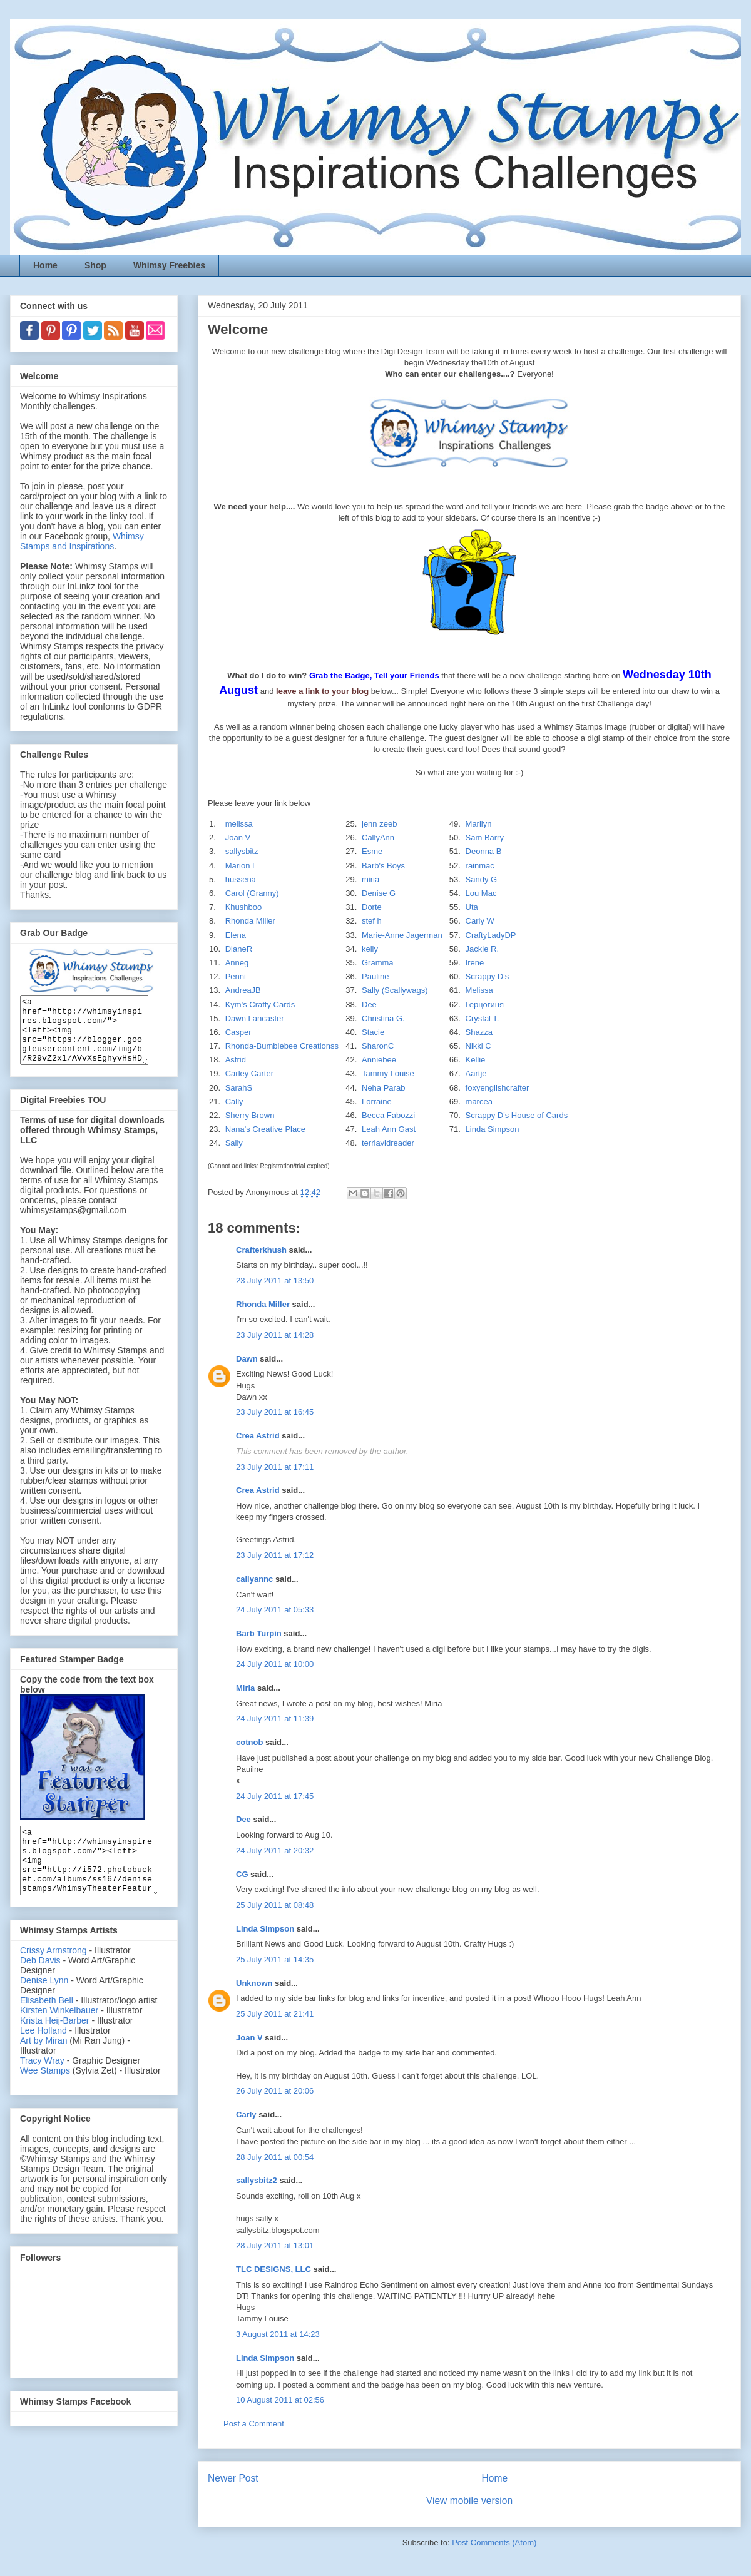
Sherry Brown (250, 1115)
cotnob (249, 1742)
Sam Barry (485, 837)
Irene (475, 962)
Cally (234, 1101)
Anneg (237, 962)
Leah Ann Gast (389, 1129)
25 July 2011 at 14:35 (275, 1959)
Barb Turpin (259, 1633)
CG (242, 1874)
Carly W (480, 920)
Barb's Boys (383, 865)
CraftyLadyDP (491, 935)
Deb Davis (40, 1987)
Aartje (476, 1073)
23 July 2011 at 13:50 (275, 1280)
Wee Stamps (45, 2097)
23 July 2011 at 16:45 (275, 1412)
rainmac (480, 865)
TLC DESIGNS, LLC (273, 2269)
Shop (95, 265)
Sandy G (482, 879)
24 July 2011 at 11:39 (275, 1718)
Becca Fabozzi (388, 1115)
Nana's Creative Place (265, 1129)
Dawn (247, 1358)
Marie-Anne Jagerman (402, 935)
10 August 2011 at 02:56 (280, 2400)
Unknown (254, 1983)
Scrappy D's (487, 976)
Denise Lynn (44, 2007)
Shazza (479, 1032)
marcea (479, 1101)
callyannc (254, 1579)
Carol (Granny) (252, 893)
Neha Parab (383, 1087)
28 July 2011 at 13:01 (275, 2245)
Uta (472, 907)
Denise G (379, 893)
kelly (370, 949)
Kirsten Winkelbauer (59, 2037)
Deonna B (484, 851)
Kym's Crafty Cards (260, 1004)
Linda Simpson (492, 1129)
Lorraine (377, 1101)
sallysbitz (241, 851)
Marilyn (479, 823)
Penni (235, 976)
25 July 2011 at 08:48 (275, 1905)
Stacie (373, 1032)
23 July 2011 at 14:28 (275, 1335)
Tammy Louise (388, 1073)
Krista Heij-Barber (55, 2047)
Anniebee (379, 1059)
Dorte (372, 907)
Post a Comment (253, 2423)
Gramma (378, 962)
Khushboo (243, 907)
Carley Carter (249, 1073)
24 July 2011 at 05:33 (275, 1609)
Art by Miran (43, 2067)
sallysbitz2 (256, 2180)
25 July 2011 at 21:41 (275, 2014)
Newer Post (233, 2478)
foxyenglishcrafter (497, 1087)
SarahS (238, 1087)
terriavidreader (388, 1143)
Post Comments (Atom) (494, 2542)
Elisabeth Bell (46, 2027)
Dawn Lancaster (254, 1018)
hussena (240, 879)
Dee (369, 1004)
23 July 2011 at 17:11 (275, 1467)
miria (370, 879)
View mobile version (469, 2500)
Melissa (479, 990)
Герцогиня (485, 1004)
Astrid (235, 1059)
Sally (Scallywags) (394, 990)
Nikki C (478, 1046)
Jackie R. (482, 949)
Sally (234, 1143)
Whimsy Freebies (169, 265)
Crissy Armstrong (53, 1977)
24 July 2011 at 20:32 (275, 1850)
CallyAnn (378, 837)
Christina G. (383, 1018)
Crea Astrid (258, 1435)
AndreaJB (243, 990)
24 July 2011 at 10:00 (275, 1664)
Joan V (237, 837)
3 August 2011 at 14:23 (278, 2334)
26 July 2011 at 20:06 (275, 2090)
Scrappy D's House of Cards (517, 1115)
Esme (372, 851)
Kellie (476, 1059)
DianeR (238, 949)
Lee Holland (43, 2057)
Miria (245, 1688)
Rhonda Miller (250, 920)
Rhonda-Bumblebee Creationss (282, 1046)
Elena (235, 935)
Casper (238, 1032)
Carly (246, 2114)
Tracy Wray (42, 2087)
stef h (372, 920)
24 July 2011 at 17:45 (275, 1796)
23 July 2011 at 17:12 (275, 1555)
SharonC (378, 1046)
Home (45, 265)
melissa (239, 823)
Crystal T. (482, 1018)
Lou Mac (481, 893)
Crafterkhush (261, 1250)
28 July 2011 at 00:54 (275, 2157)
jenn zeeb (379, 823)
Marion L (241, 865)
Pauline (375, 976)
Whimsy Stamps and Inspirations (82, 541)
